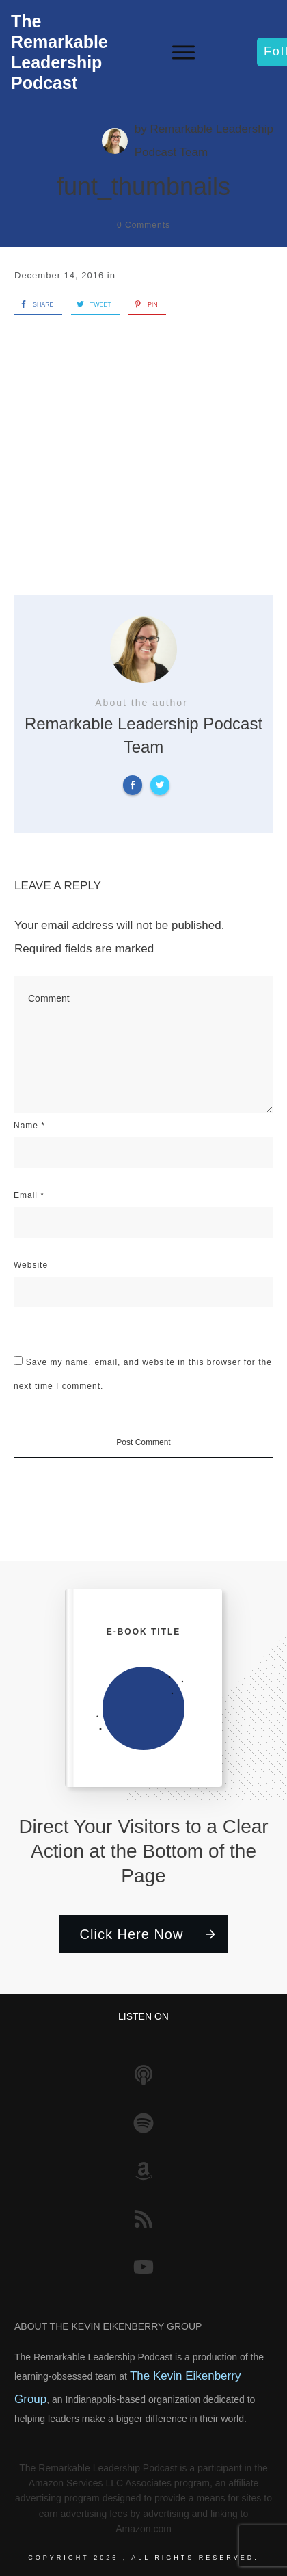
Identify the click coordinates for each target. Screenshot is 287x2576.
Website (31, 1265)
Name (29, 1125)
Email (29, 1195)
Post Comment (143, 1442)
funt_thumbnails (143, 186)
